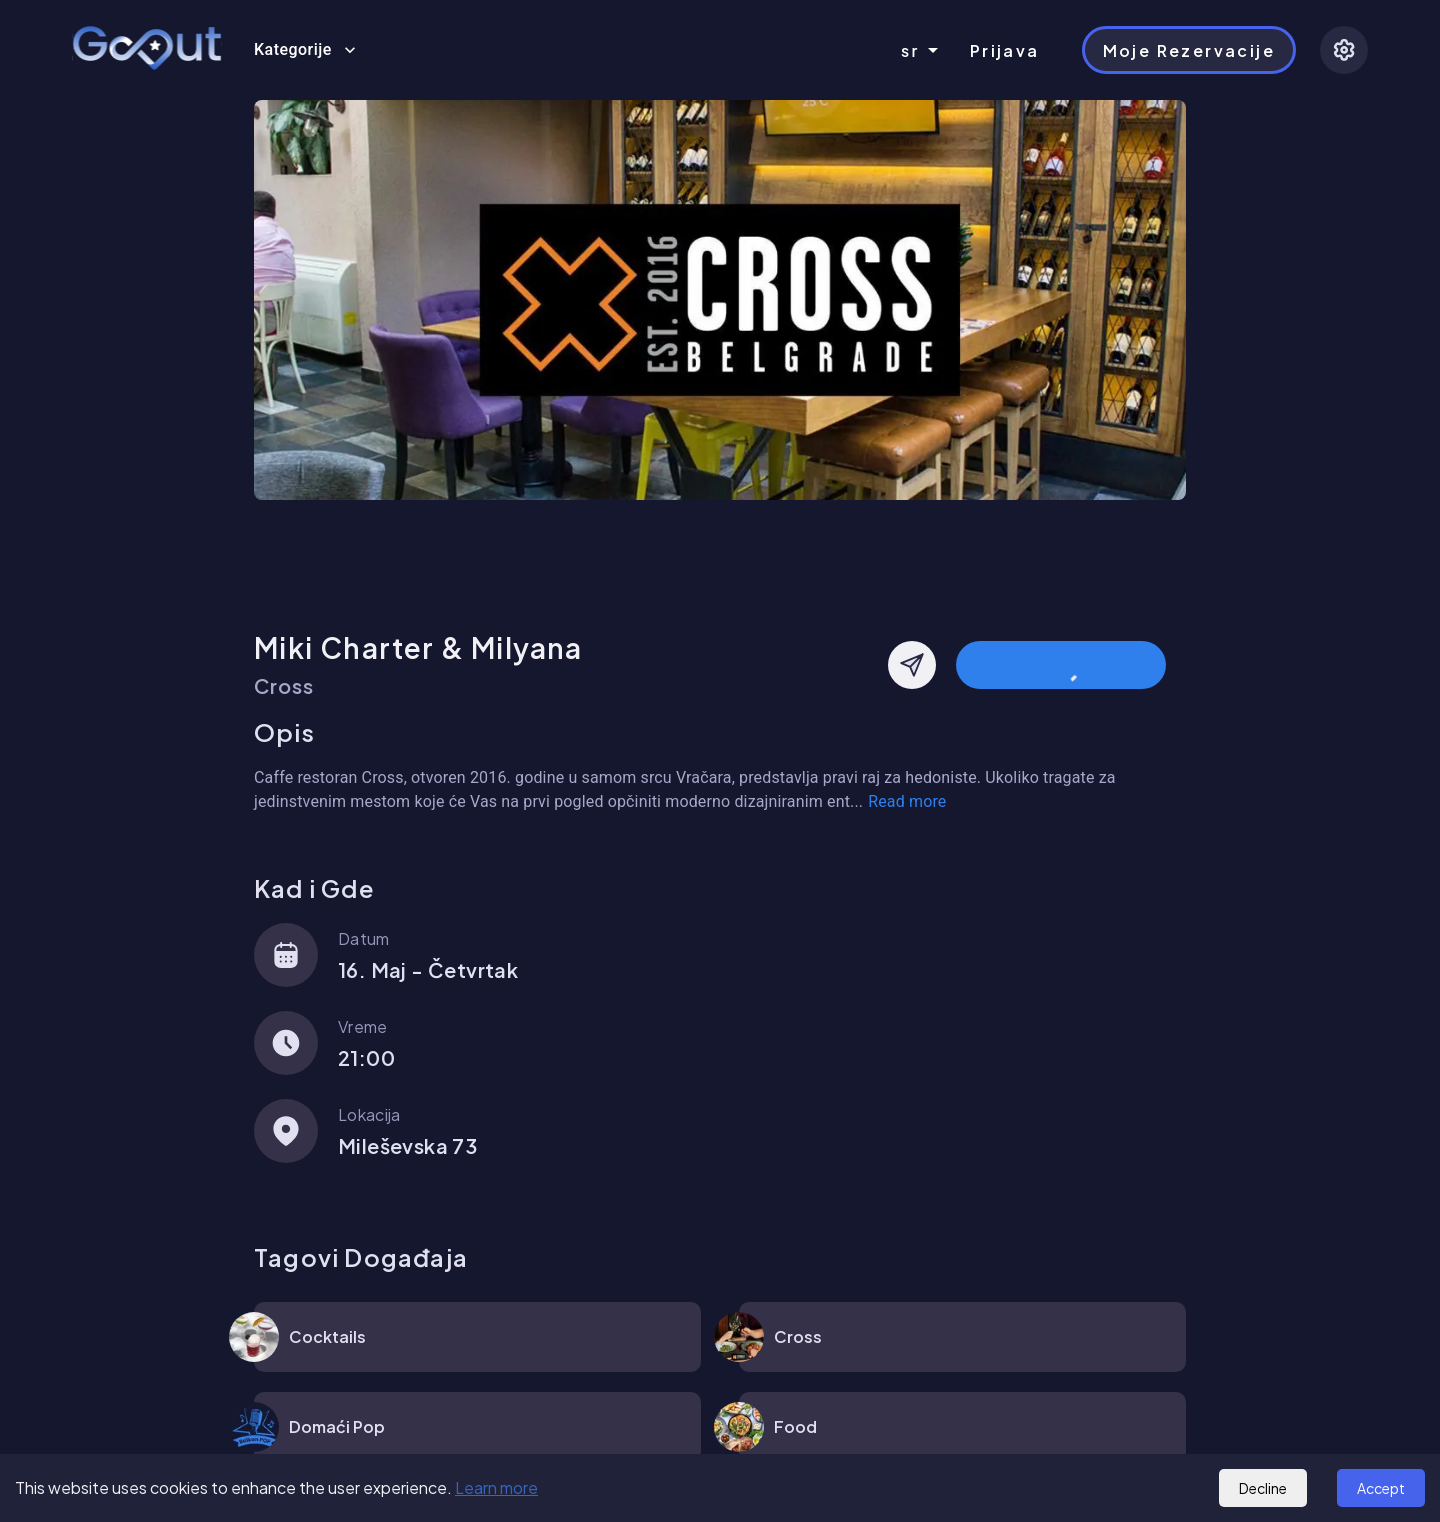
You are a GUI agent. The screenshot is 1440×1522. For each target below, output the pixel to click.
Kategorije (305, 50)
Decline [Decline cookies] (1263, 1488)
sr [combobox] (910, 50)
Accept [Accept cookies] (1381, 1488)
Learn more (496, 1487)
